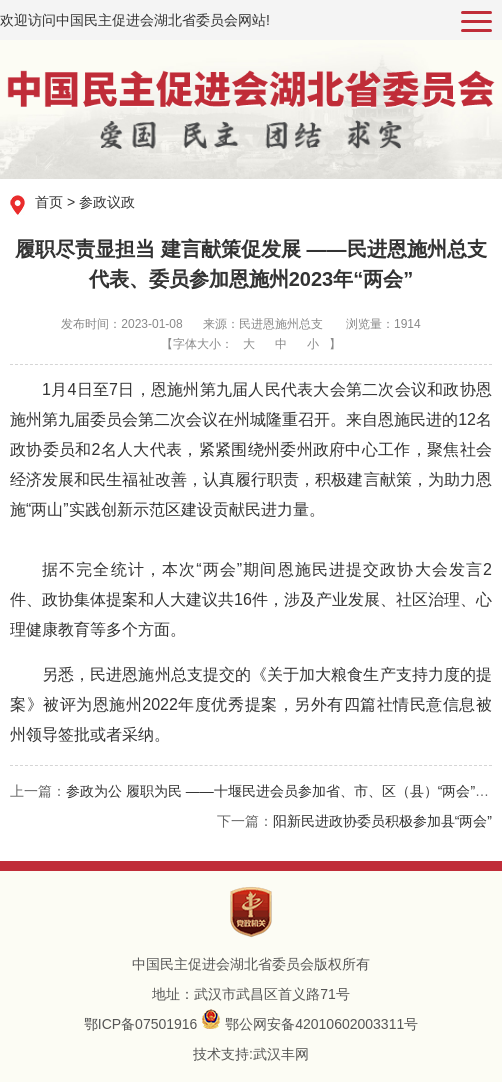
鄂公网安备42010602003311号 (321, 1024)
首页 (49, 202)
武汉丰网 (281, 1054)
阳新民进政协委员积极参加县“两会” (382, 821)
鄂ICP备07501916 (141, 1024)
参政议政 (107, 202)
